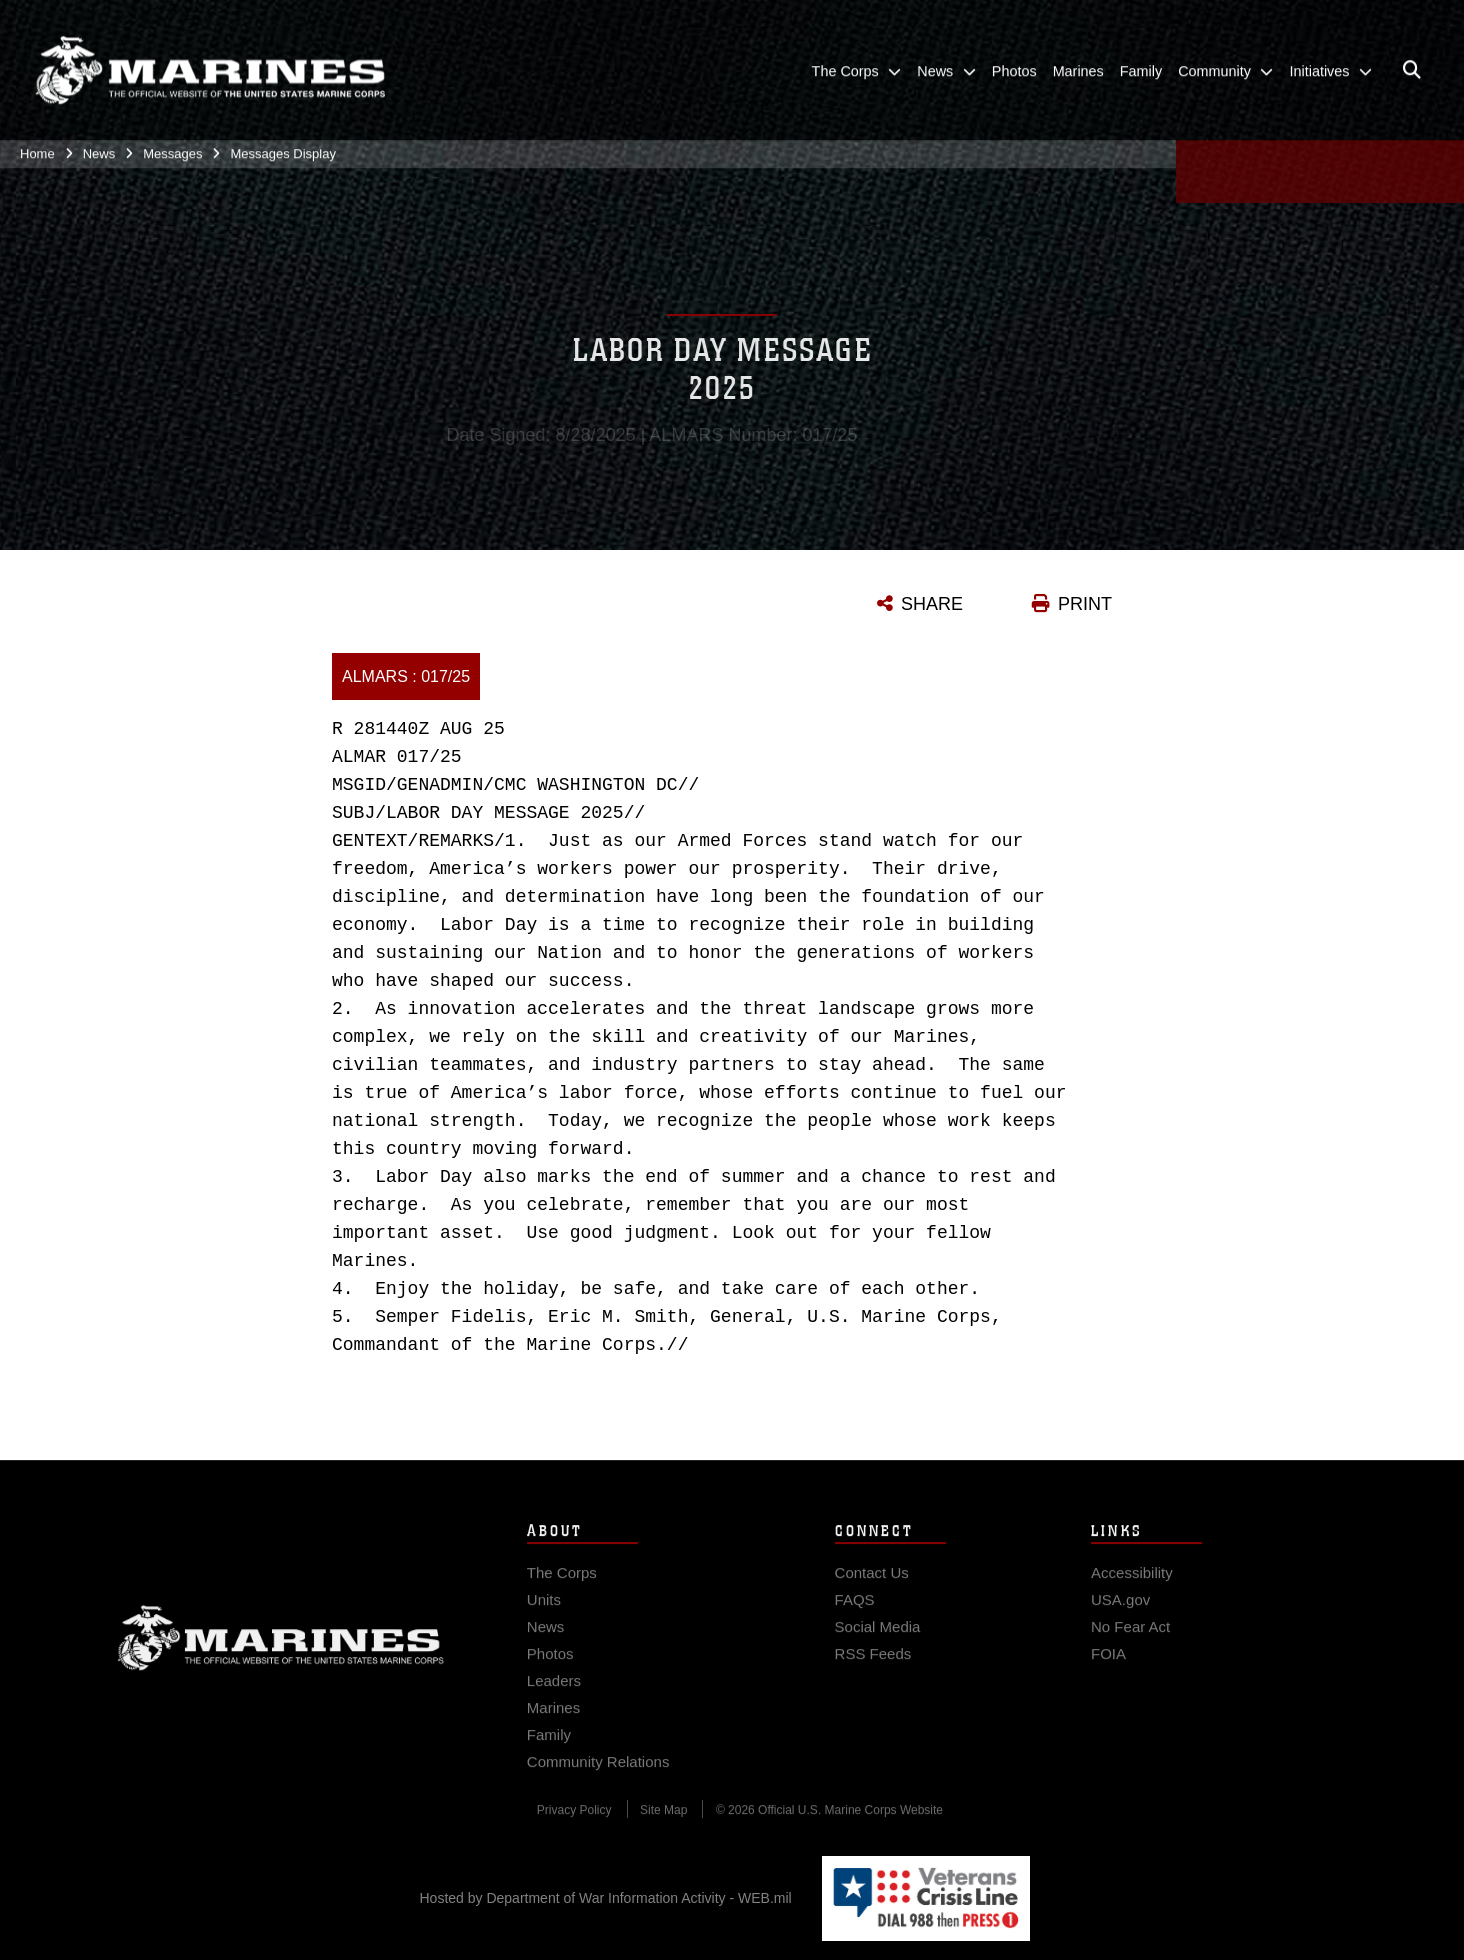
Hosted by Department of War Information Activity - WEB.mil (606, 1898)
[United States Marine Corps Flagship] (210, 64)
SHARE (932, 604)
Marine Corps (281, 1651)
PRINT (1085, 604)
